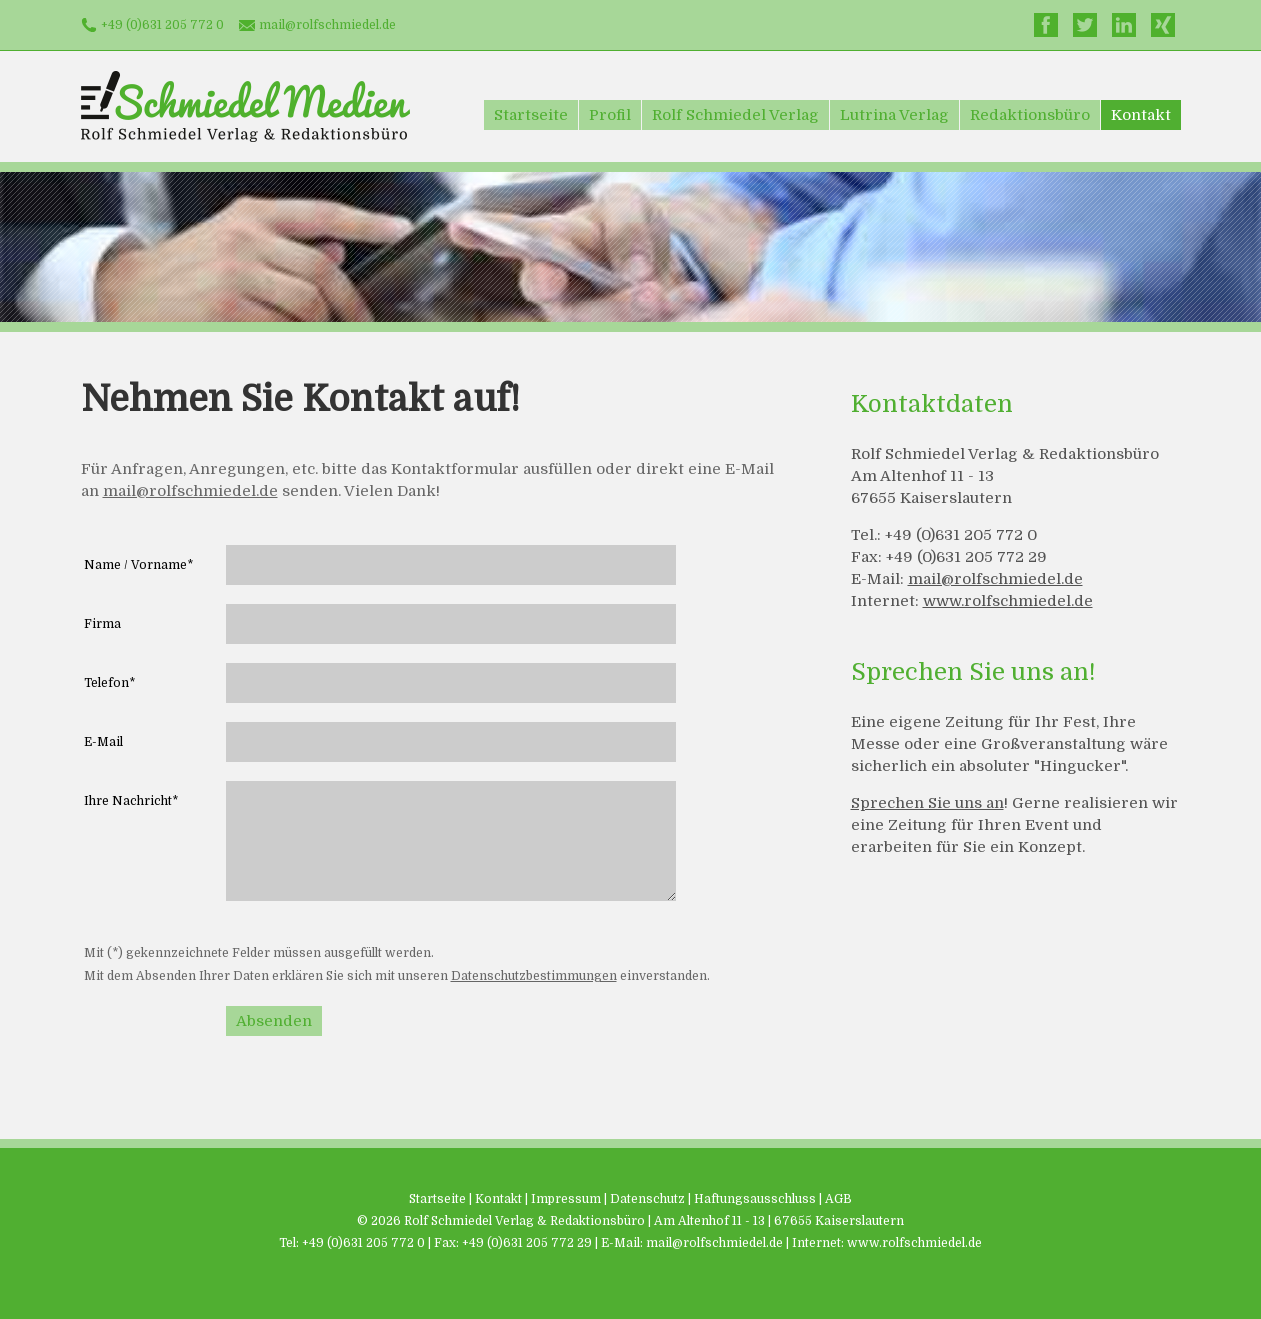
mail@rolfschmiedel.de (327, 25)
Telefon (109, 683)
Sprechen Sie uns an (927, 803)
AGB (838, 1199)
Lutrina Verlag (894, 115)
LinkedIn (1124, 25)
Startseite (531, 115)
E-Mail (103, 742)
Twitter (1085, 25)
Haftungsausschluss (755, 1199)
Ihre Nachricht (131, 801)
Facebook (1046, 25)
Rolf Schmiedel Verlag (735, 115)
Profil (610, 115)
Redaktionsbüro (1030, 115)
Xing (1163, 25)
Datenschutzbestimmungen (534, 976)
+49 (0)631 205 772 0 (162, 25)
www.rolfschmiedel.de (1008, 601)
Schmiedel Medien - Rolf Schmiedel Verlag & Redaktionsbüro (245, 106)
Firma (102, 624)
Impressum (566, 1199)
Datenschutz (647, 1199)
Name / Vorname (138, 565)
